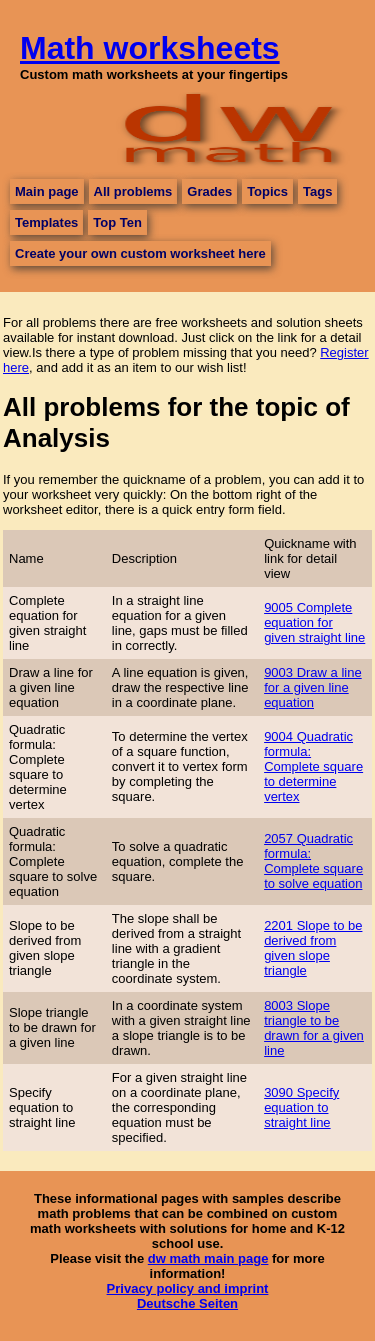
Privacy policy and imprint (188, 1288)
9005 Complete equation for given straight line (314, 622)
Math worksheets (150, 48)
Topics (267, 191)
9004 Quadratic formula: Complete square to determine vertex (313, 766)
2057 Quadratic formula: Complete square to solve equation (313, 861)
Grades (209, 191)
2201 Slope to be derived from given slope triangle (313, 948)
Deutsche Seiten (187, 1303)
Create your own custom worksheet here (140, 253)
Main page (47, 191)
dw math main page (208, 1258)
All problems (133, 191)
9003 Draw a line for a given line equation (313, 687)
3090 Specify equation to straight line (301, 1107)
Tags (317, 191)
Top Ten (117, 222)
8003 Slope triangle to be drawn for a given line (314, 1028)
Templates (46, 222)
